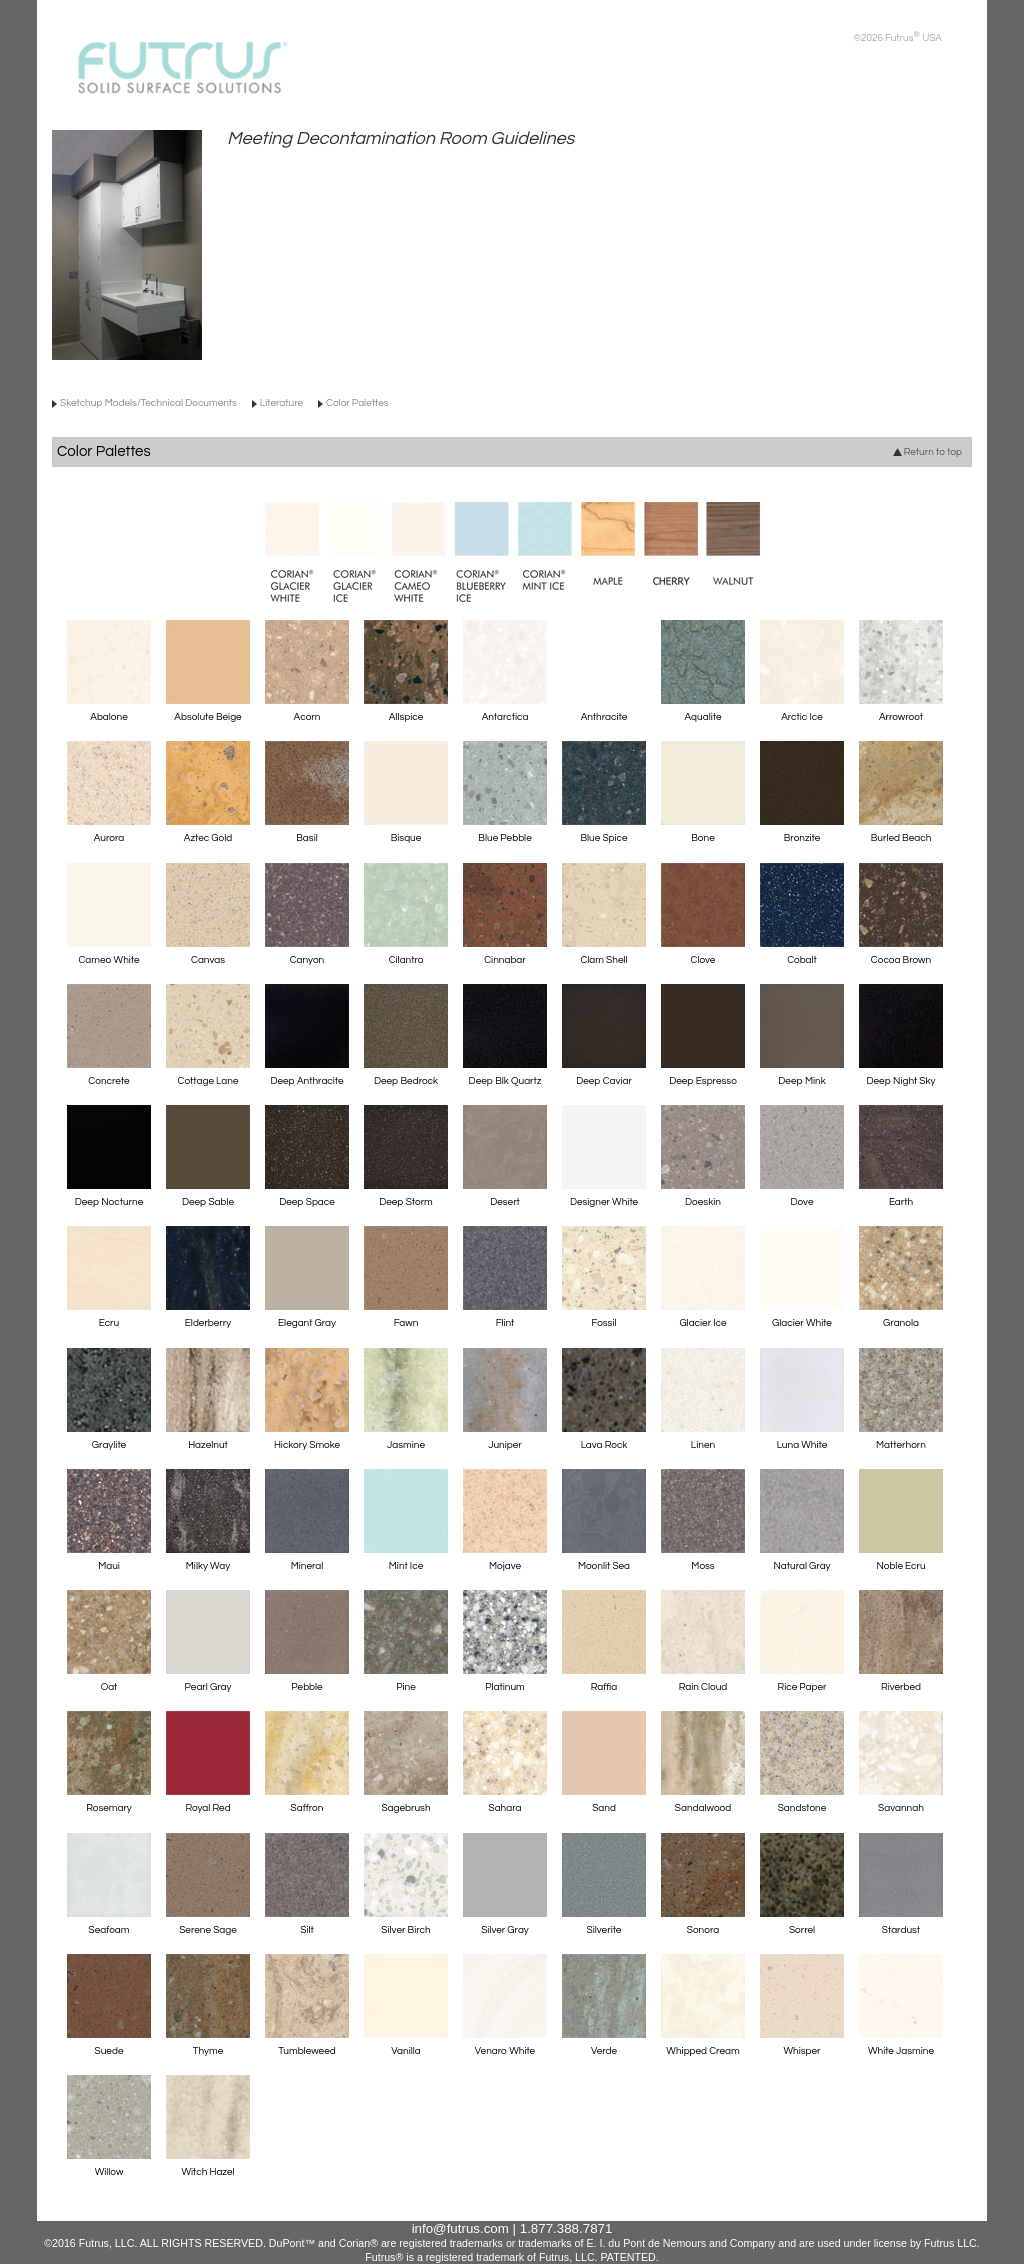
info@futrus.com (460, 2228)
